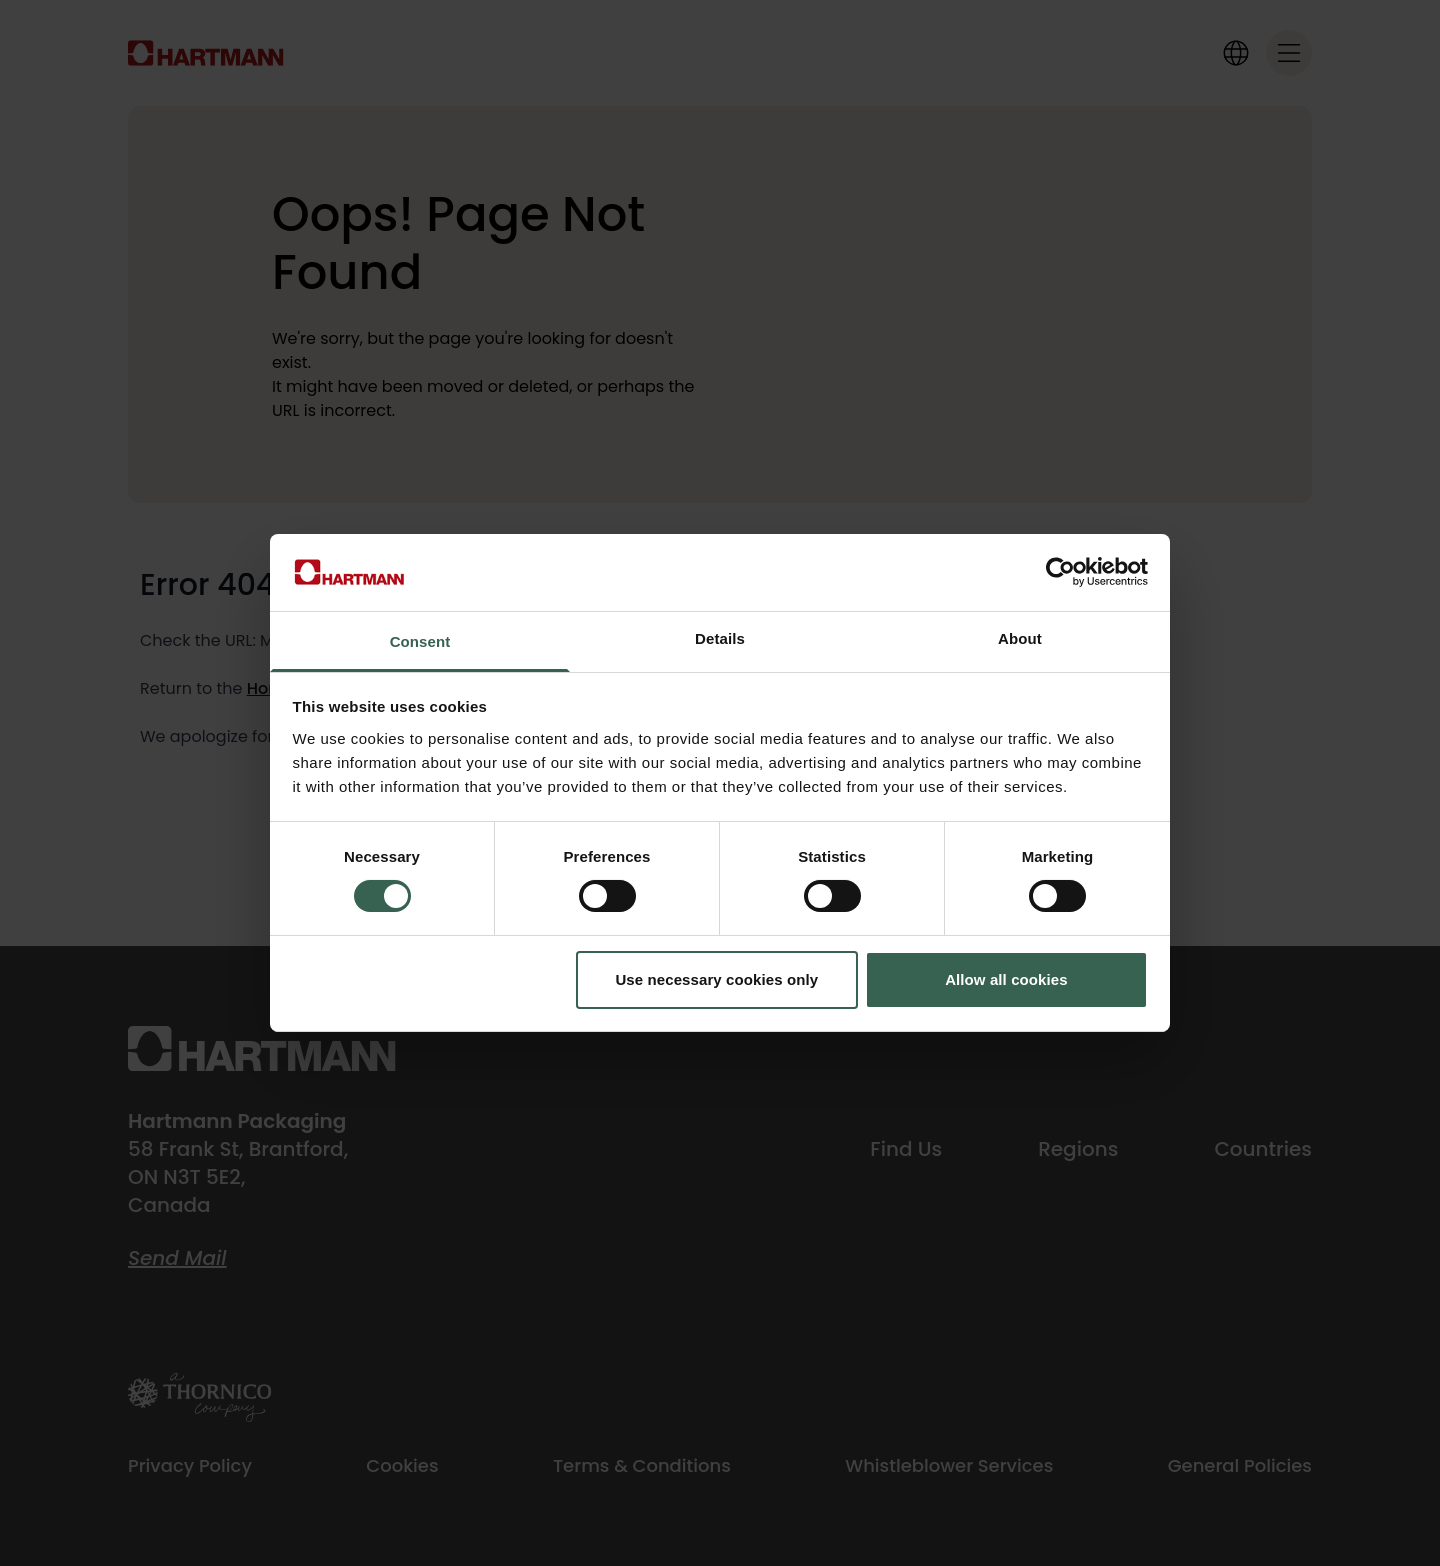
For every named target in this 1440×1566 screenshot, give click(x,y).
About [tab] (1020, 638)
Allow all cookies (1006, 979)
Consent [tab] (420, 641)
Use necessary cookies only (716, 979)
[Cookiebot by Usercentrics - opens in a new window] (1060, 572)
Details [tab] (720, 638)
